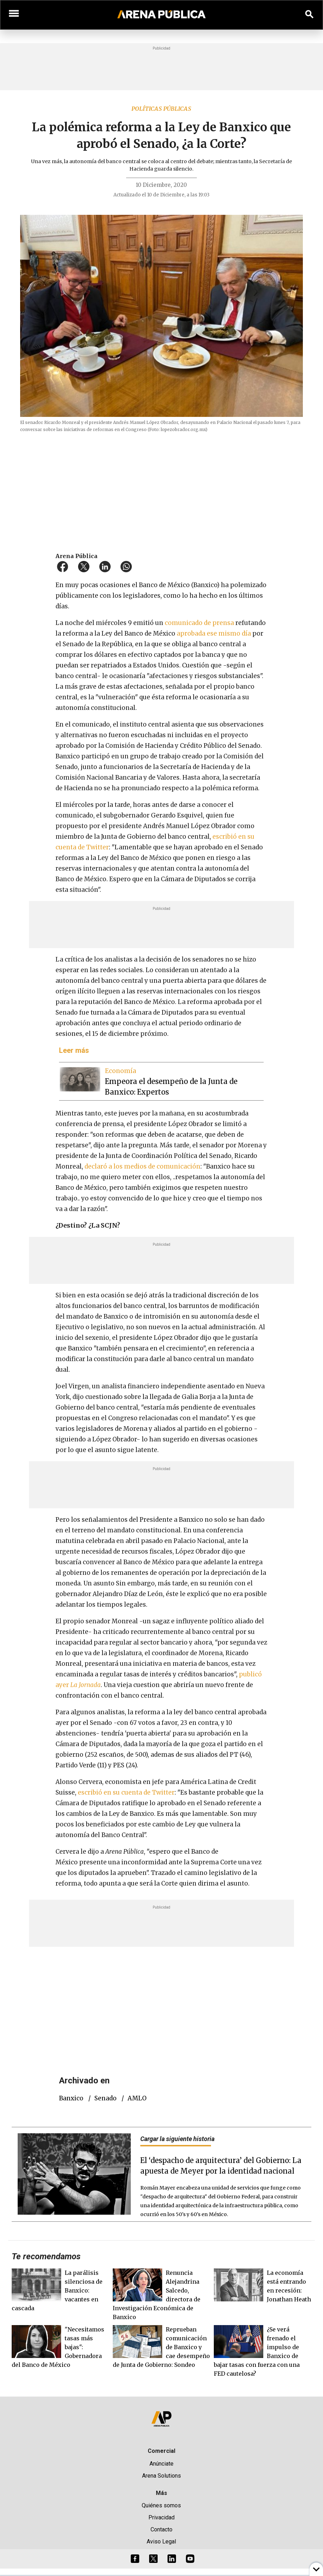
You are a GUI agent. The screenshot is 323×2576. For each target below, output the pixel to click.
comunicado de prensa (199, 623)
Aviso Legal (161, 2541)
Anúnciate (161, 2463)
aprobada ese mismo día (214, 633)
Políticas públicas (161, 108)
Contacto (161, 2529)
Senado (105, 2098)
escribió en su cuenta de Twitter (126, 1792)
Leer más (74, 1050)
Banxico (71, 2098)
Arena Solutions (161, 2475)
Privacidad (161, 2517)
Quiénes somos (161, 2505)
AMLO (137, 2098)
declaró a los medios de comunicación (142, 1166)
